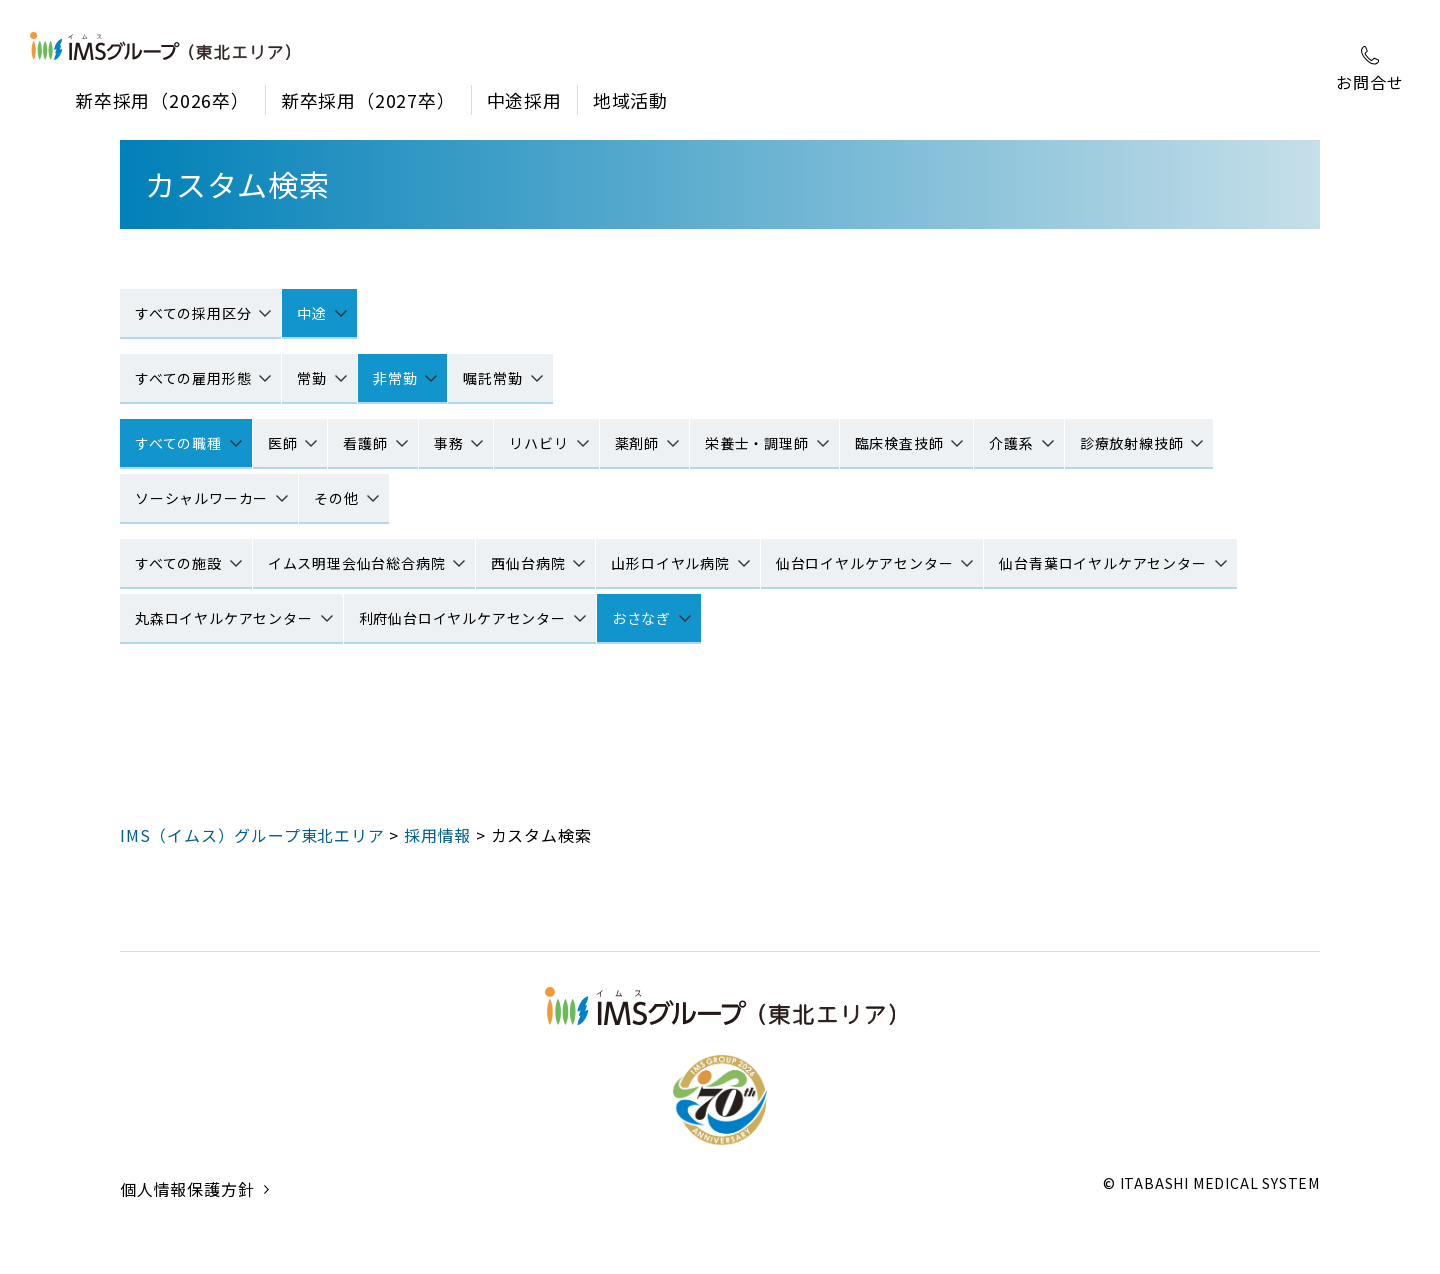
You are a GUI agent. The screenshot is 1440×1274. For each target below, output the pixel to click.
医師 (283, 443)
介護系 (1011, 443)
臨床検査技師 (899, 443)
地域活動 (630, 100)
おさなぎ (641, 618)
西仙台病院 (528, 563)
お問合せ (1369, 70)
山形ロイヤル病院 (670, 563)
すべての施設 (178, 563)
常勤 (312, 378)
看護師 (365, 443)
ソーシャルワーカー (201, 498)
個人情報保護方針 (187, 1219)
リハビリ (538, 443)
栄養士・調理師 (757, 443)
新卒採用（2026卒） (162, 100)
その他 (336, 498)
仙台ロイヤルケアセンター (865, 563)
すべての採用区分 (193, 313)
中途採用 (524, 100)
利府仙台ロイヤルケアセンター (462, 618)
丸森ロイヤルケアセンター (224, 618)
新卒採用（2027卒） (368, 100)
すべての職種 (178, 443)
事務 (449, 443)
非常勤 (395, 378)
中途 (312, 313)
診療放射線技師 (1132, 443)
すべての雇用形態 (193, 378)
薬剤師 (637, 443)
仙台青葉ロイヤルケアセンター (1102, 563)
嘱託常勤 (492, 378)
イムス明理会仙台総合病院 (357, 563)
